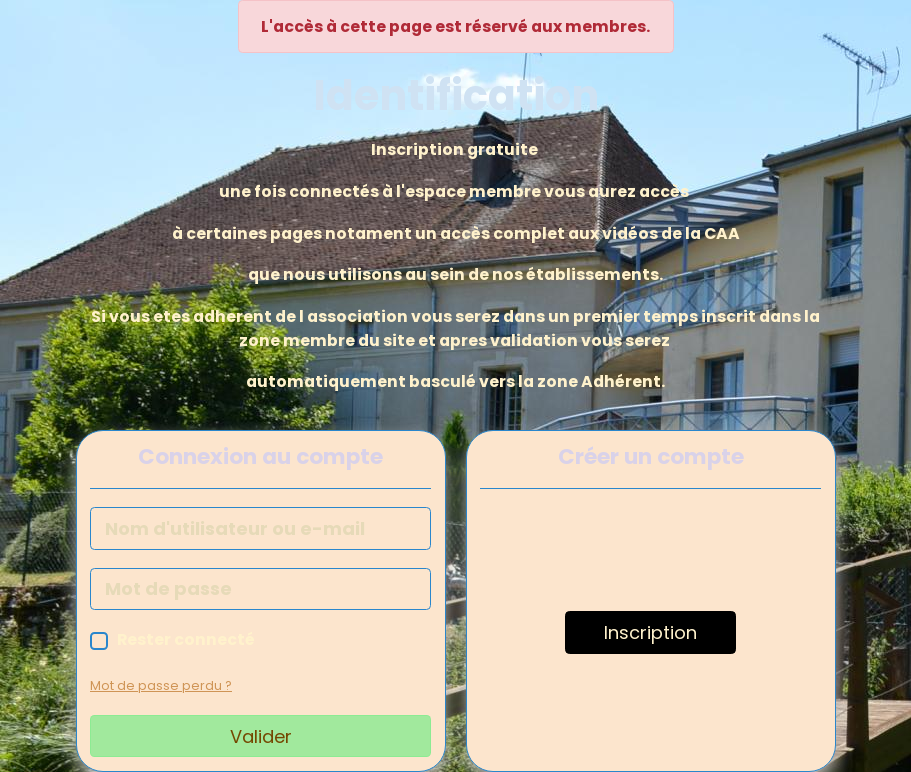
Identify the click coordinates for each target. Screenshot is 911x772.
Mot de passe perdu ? (161, 685)
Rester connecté (186, 639)
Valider (261, 736)
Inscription (650, 632)
